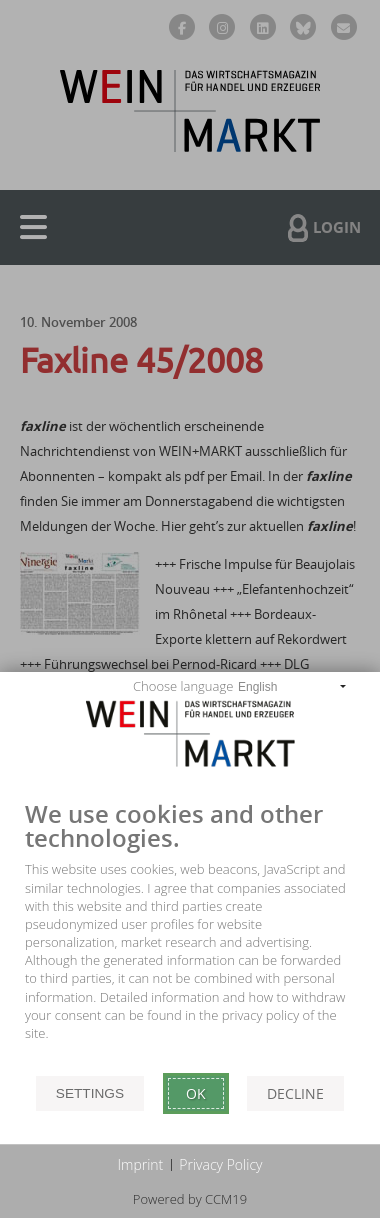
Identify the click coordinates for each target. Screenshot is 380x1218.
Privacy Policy (220, 1164)
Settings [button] (90, 1093)
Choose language (183, 686)
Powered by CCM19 (190, 1199)
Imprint (141, 1164)
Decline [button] (295, 1093)
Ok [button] (196, 1093)
